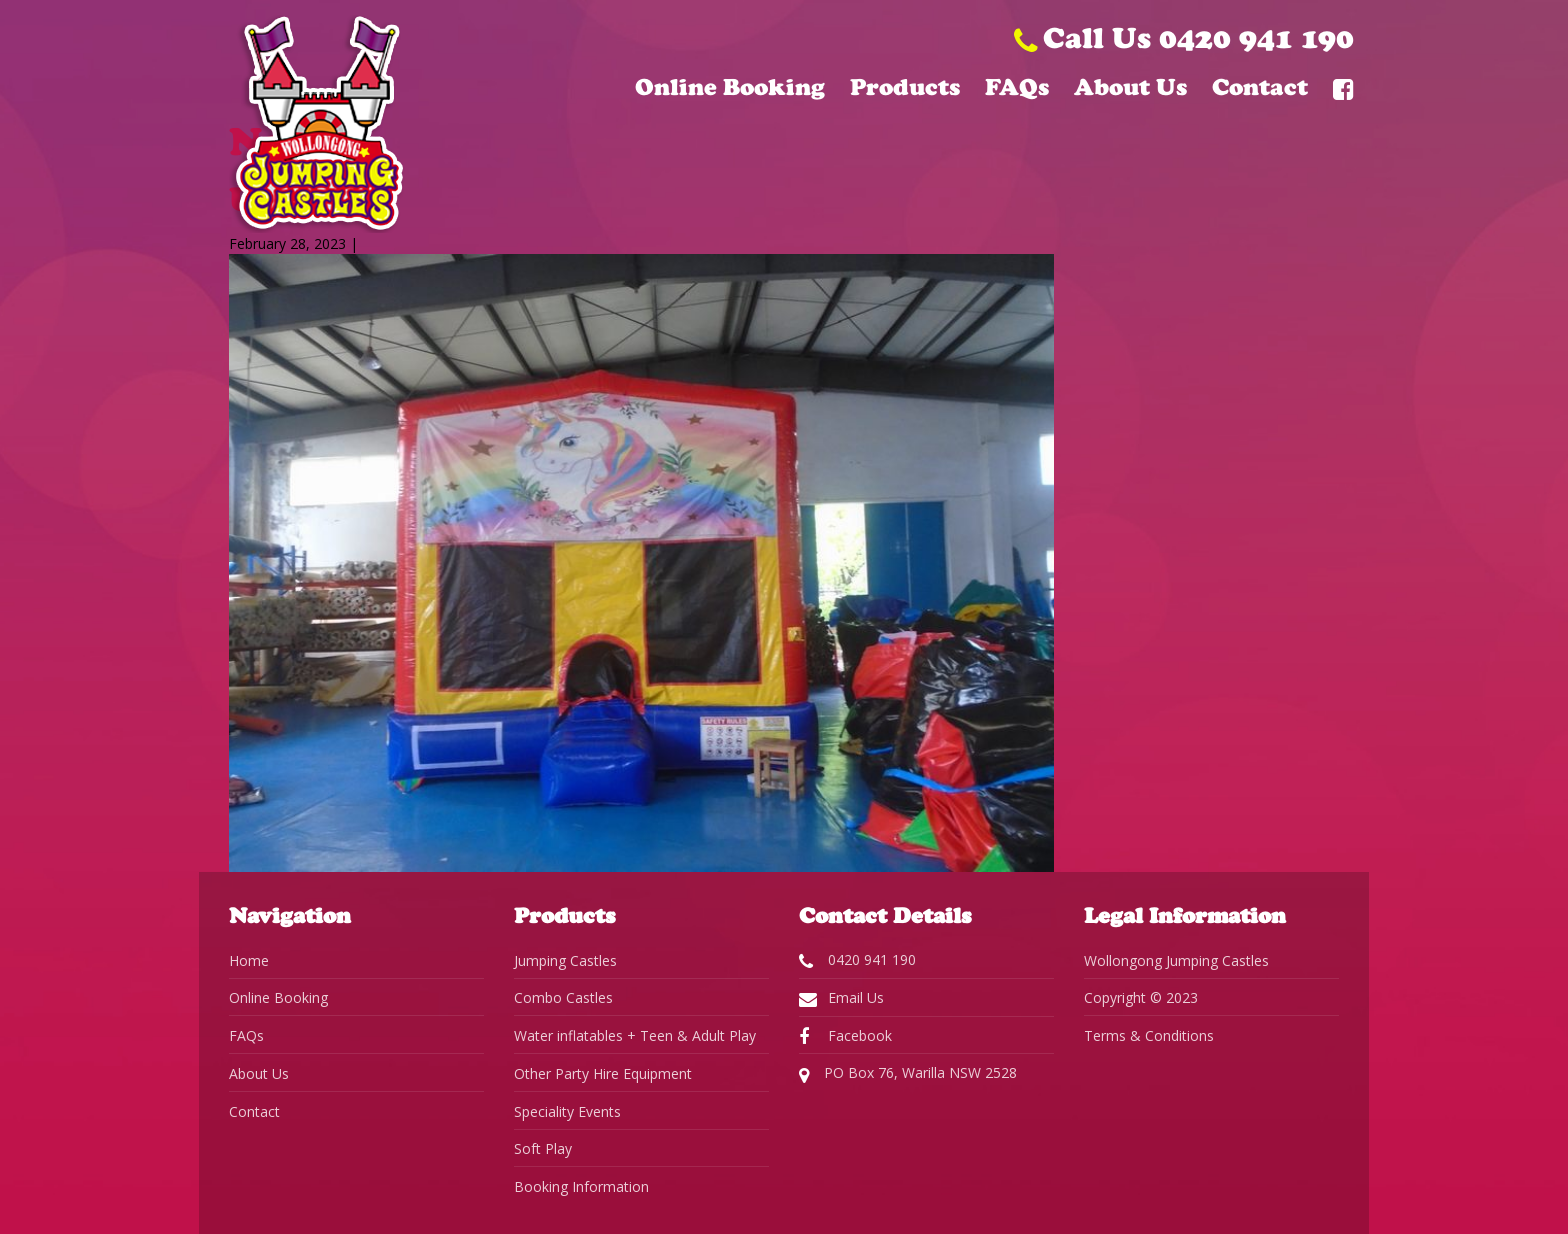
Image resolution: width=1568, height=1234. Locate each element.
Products (905, 87)
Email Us (841, 998)
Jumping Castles (565, 960)
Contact (1260, 87)
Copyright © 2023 (1141, 997)
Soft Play (543, 1148)
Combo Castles (563, 997)
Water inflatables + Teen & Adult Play (635, 1035)
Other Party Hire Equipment (603, 1073)
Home (249, 960)
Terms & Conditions (1149, 1035)
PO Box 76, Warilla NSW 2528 (908, 1074)
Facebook (845, 1036)
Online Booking (730, 87)
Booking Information (581, 1186)
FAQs (1017, 87)
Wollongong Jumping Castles (1176, 960)
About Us (1130, 87)
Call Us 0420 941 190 (1184, 37)
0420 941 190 (857, 960)
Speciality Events (567, 1111)
